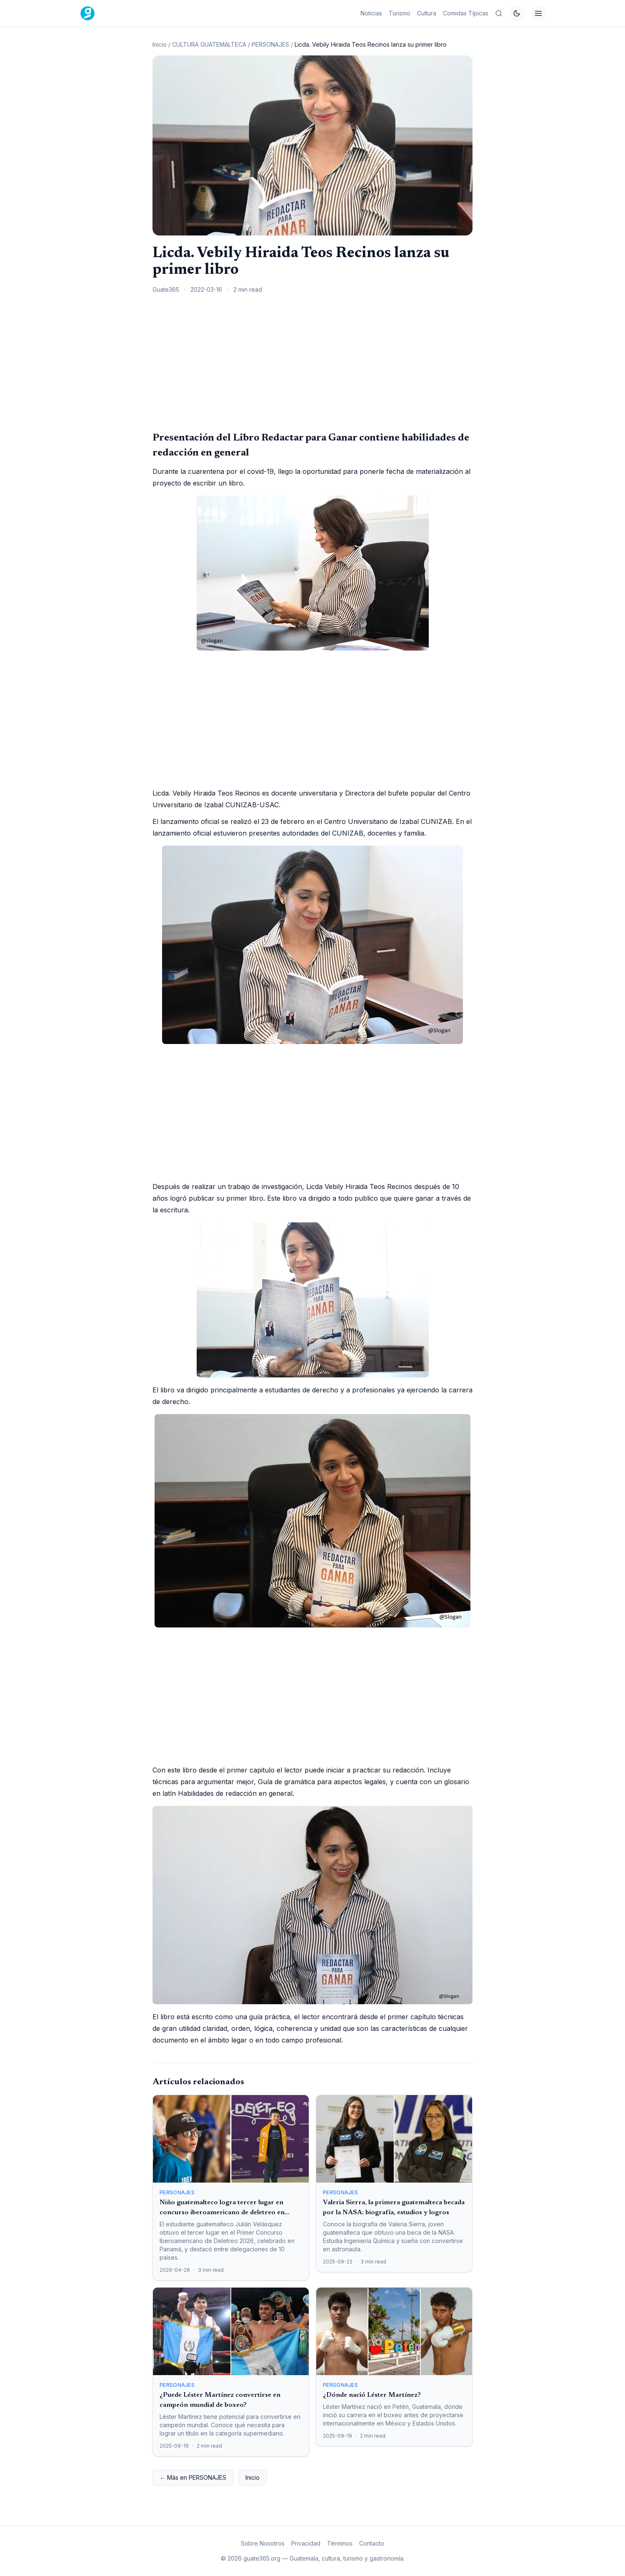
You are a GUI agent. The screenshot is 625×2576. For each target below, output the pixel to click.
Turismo (399, 13)
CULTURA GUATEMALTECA (209, 44)
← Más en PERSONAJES (193, 2477)
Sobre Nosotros (263, 2543)
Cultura (426, 13)
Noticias (371, 13)
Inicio (159, 44)
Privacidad (305, 2543)
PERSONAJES (270, 44)
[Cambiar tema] (516, 13)
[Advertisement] (312, 362)
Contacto (371, 2543)
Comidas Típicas (465, 13)
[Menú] (538, 13)
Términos (339, 2543)
